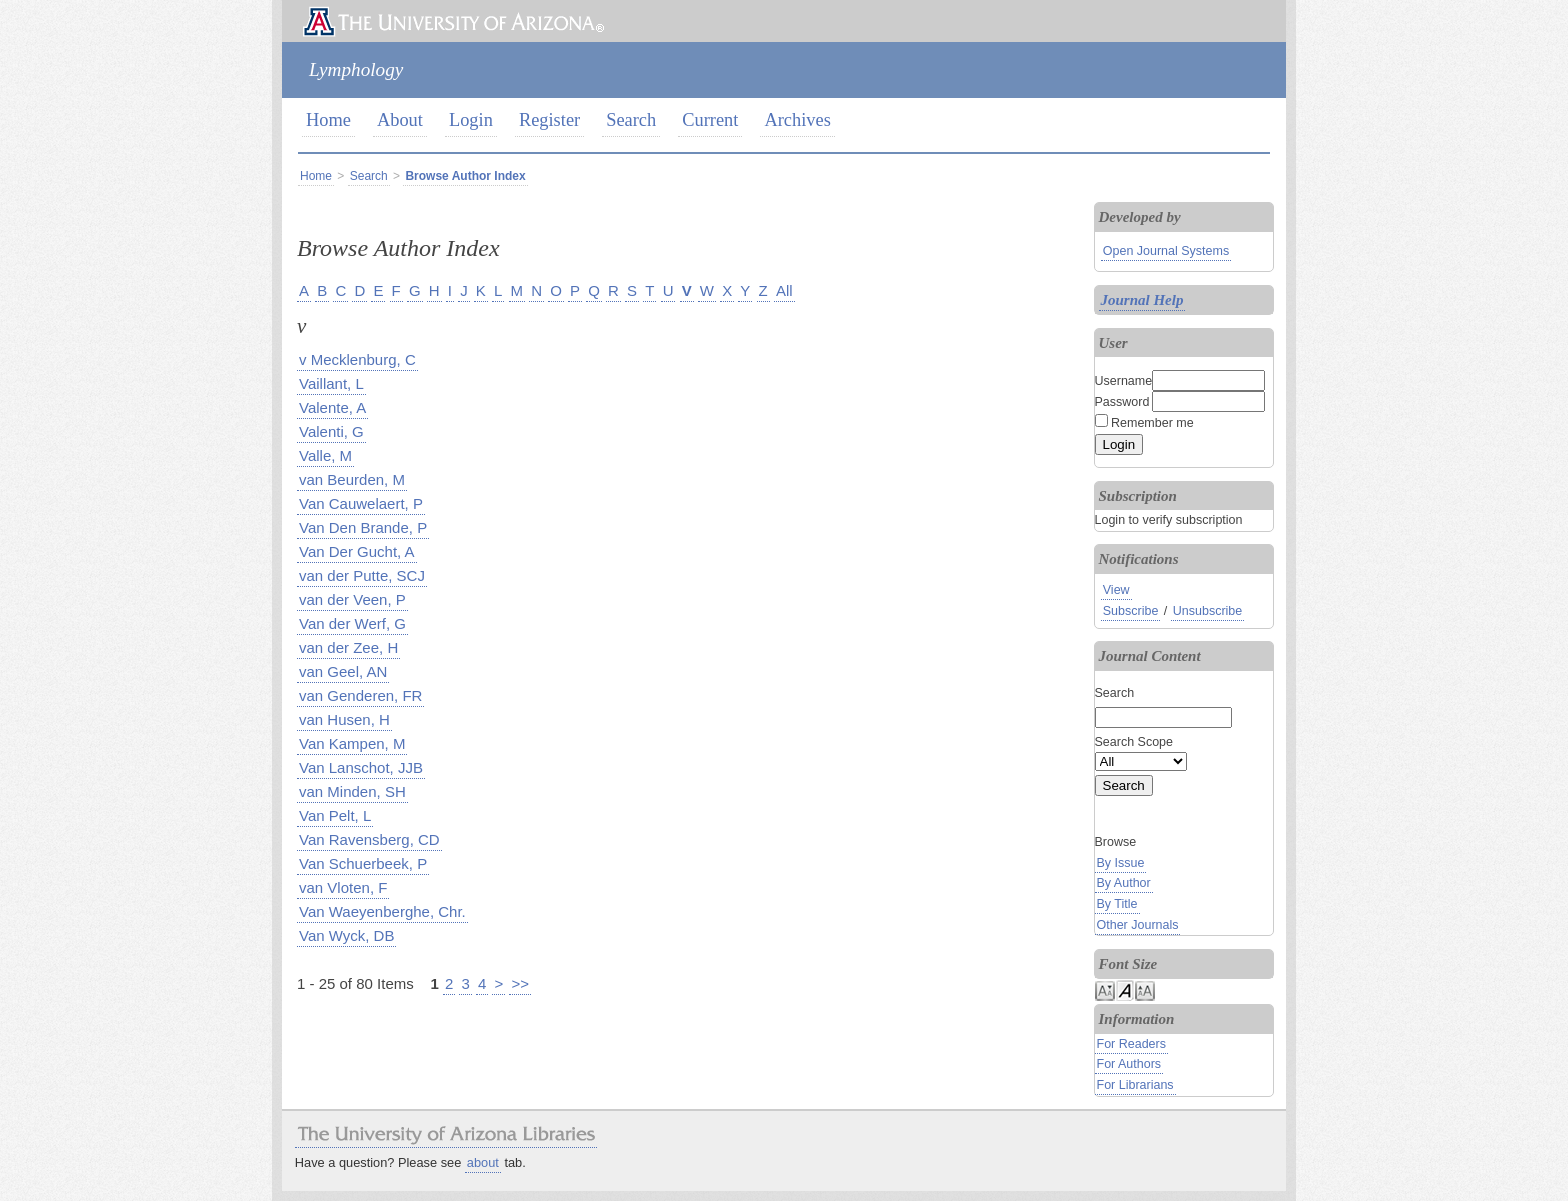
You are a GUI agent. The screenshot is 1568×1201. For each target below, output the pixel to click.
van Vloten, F (343, 887)
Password (1122, 402)
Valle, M (325, 455)
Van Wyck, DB (346, 935)
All (784, 290)
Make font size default (1125, 989)
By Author (1124, 883)
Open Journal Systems (1166, 251)
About (400, 120)
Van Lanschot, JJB (361, 767)
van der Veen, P (352, 599)
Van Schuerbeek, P (363, 863)
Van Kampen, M (352, 743)
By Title (1117, 904)
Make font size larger (1145, 989)
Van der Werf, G (352, 623)
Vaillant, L (331, 383)
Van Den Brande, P (363, 527)
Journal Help (1142, 300)
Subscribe (1131, 611)
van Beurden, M (352, 479)
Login (471, 120)
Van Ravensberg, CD (369, 839)
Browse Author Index (465, 176)
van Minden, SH (352, 791)
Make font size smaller (1105, 989)
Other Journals (1138, 925)
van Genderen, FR (360, 695)
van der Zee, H (348, 647)
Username (1124, 381)
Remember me (1152, 423)
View (1116, 590)
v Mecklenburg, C (357, 359)
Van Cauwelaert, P (361, 503)
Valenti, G (331, 431)
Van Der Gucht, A (357, 551)
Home (328, 120)
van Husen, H (344, 719)
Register (549, 120)
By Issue (1121, 863)
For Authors (1129, 1064)
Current (710, 120)
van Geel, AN (343, 671)
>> (520, 983)
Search (631, 120)
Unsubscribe (1207, 611)
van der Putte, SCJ (362, 575)
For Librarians (1135, 1085)
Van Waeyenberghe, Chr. (382, 911)
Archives (797, 120)
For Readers (1131, 1044)
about (483, 1162)
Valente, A (332, 407)
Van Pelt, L (335, 815)
